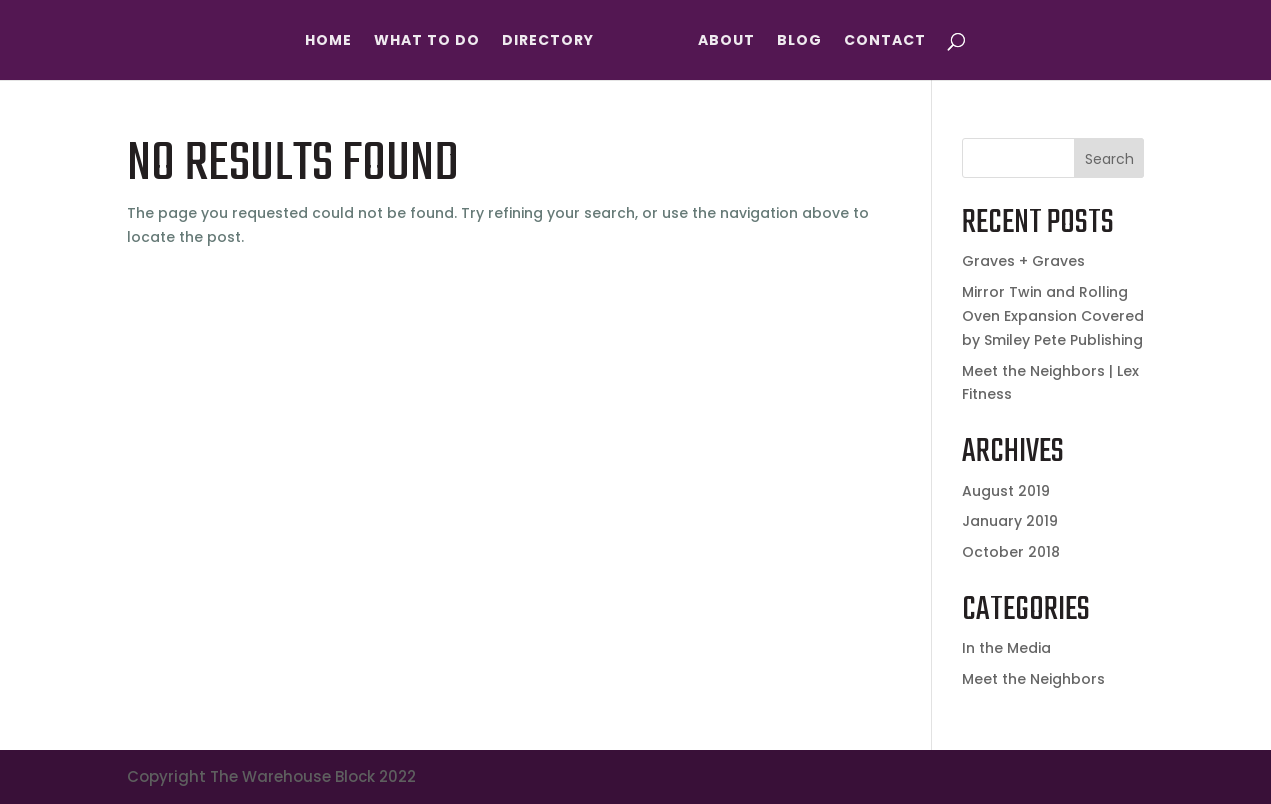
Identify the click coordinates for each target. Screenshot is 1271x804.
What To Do (427, 41)
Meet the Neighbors (1033, 679)
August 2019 (1006, 491)
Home (328, 41)
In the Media (1006, 648)
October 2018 (1011, 552)
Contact (885, 41)
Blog (799, 41)
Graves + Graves (1023, 261)
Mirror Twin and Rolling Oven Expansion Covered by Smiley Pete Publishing (1053, 316)
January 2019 (1010, 521)
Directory (548, 41)
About (726, 41)
